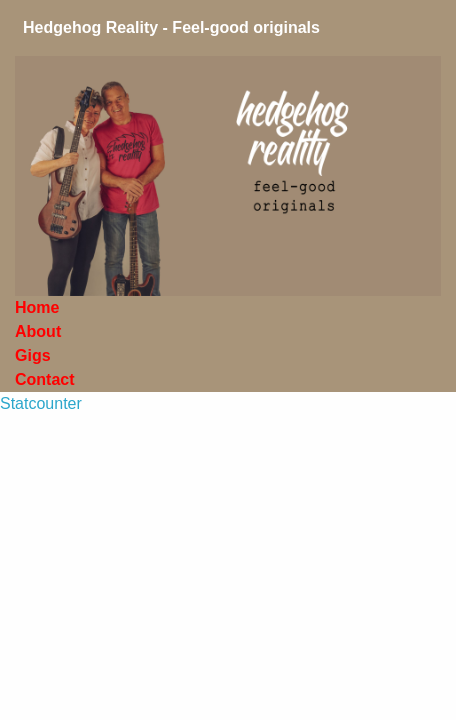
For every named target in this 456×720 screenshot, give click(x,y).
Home (39, 307)
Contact (45, 379)
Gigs (35, 355)
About (40, 331)
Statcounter (41, 403)
